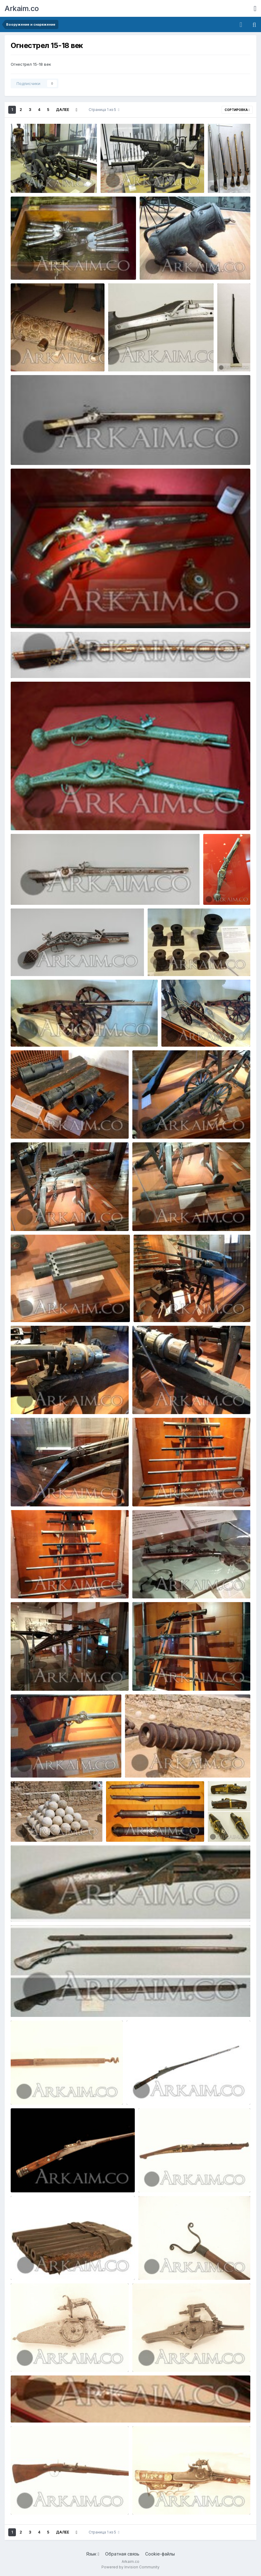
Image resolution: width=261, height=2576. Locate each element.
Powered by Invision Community (130, 2567)
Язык (92, 2553)
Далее (62, 109)
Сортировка (237, 110)
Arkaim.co (22, 8)
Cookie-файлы (160, 2553)
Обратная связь (122, 2553)
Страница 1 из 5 (104, 109)
